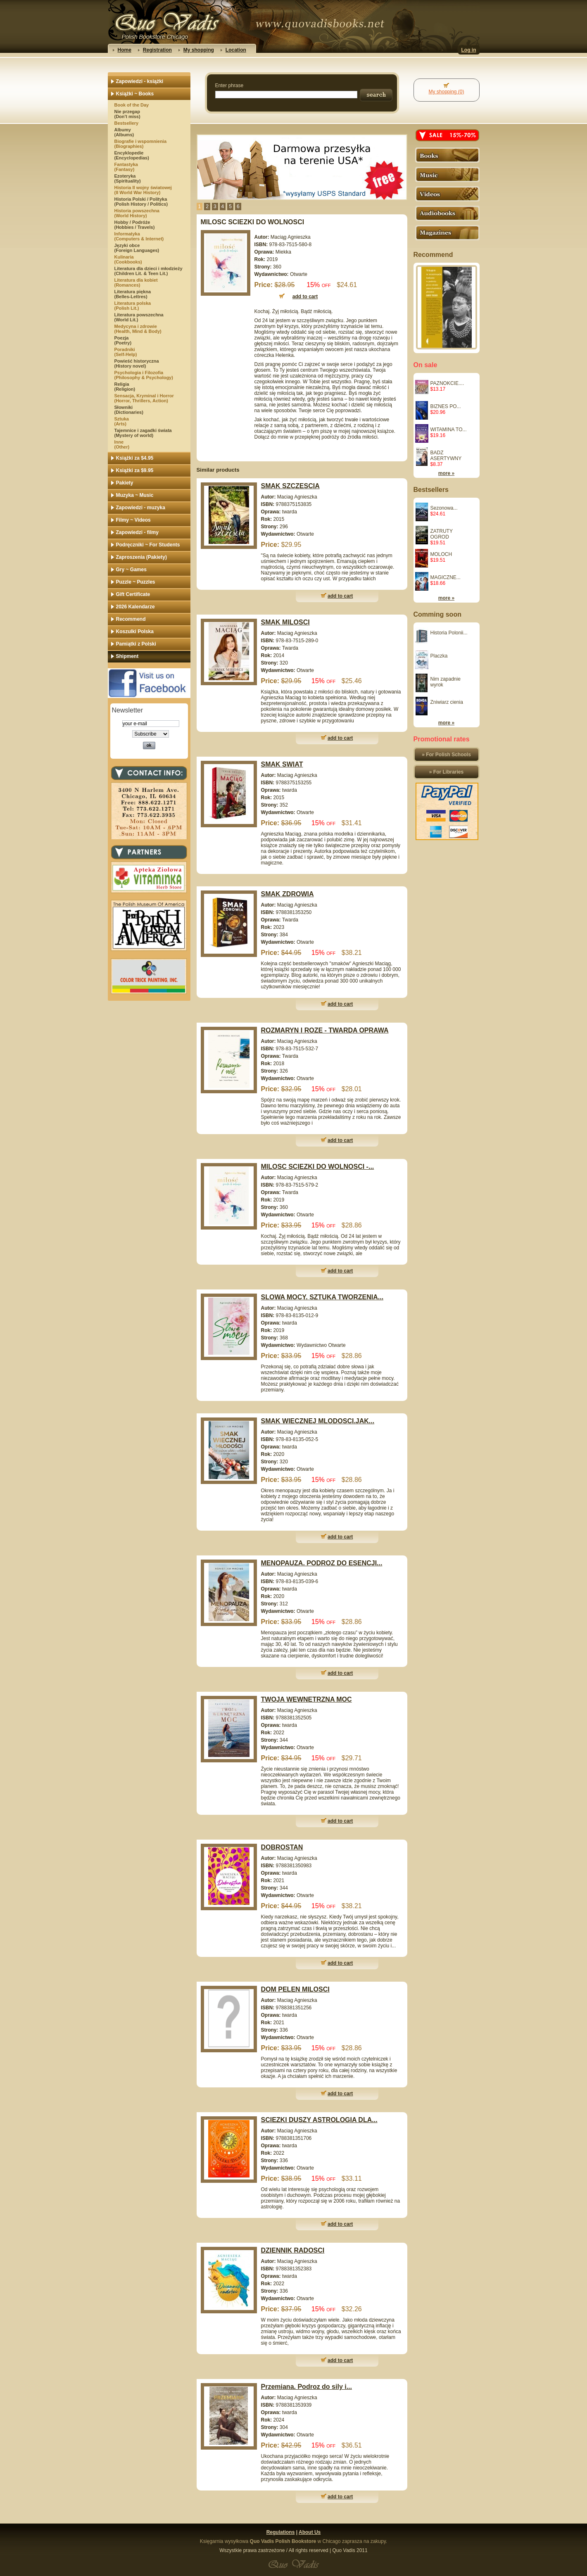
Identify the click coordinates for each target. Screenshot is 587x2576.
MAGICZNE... (445, 577)
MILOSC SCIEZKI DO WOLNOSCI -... (317, 1166)
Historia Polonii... (449, 633)
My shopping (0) (446, 92)
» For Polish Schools (446, 754)
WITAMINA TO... (448, 429)
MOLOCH (441, 554)
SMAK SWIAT (282, 764)
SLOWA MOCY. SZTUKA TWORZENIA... (322, 1297)
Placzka (439, 656)
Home (124, 50)
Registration (157, 50)
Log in (468, 50)
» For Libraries (446, 772)
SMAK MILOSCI (285, 622)
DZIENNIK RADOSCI (293, 2250)
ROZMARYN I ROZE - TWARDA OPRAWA (325, 1030)
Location (236, 50)
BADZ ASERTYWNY (446, 455)
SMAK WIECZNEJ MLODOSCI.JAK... (318, 1421)
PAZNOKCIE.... (447, 383)
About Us (310, 2532)
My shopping (198, 50)
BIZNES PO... (445, 406)
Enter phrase (229, 85)
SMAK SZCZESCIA (290, 485)
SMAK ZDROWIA (287, 893)
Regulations (280, 2532)
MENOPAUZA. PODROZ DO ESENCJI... (322, 1563)
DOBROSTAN (282, 1847)
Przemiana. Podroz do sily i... (306, 2386)
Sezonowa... (444, 508)
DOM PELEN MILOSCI (295, 1989)
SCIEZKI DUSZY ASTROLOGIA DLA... (319, 2119)
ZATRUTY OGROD (441, 534)
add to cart (340, 596)
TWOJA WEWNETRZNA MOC (306, 1699)
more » (446, 473)
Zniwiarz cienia (446, 702)
